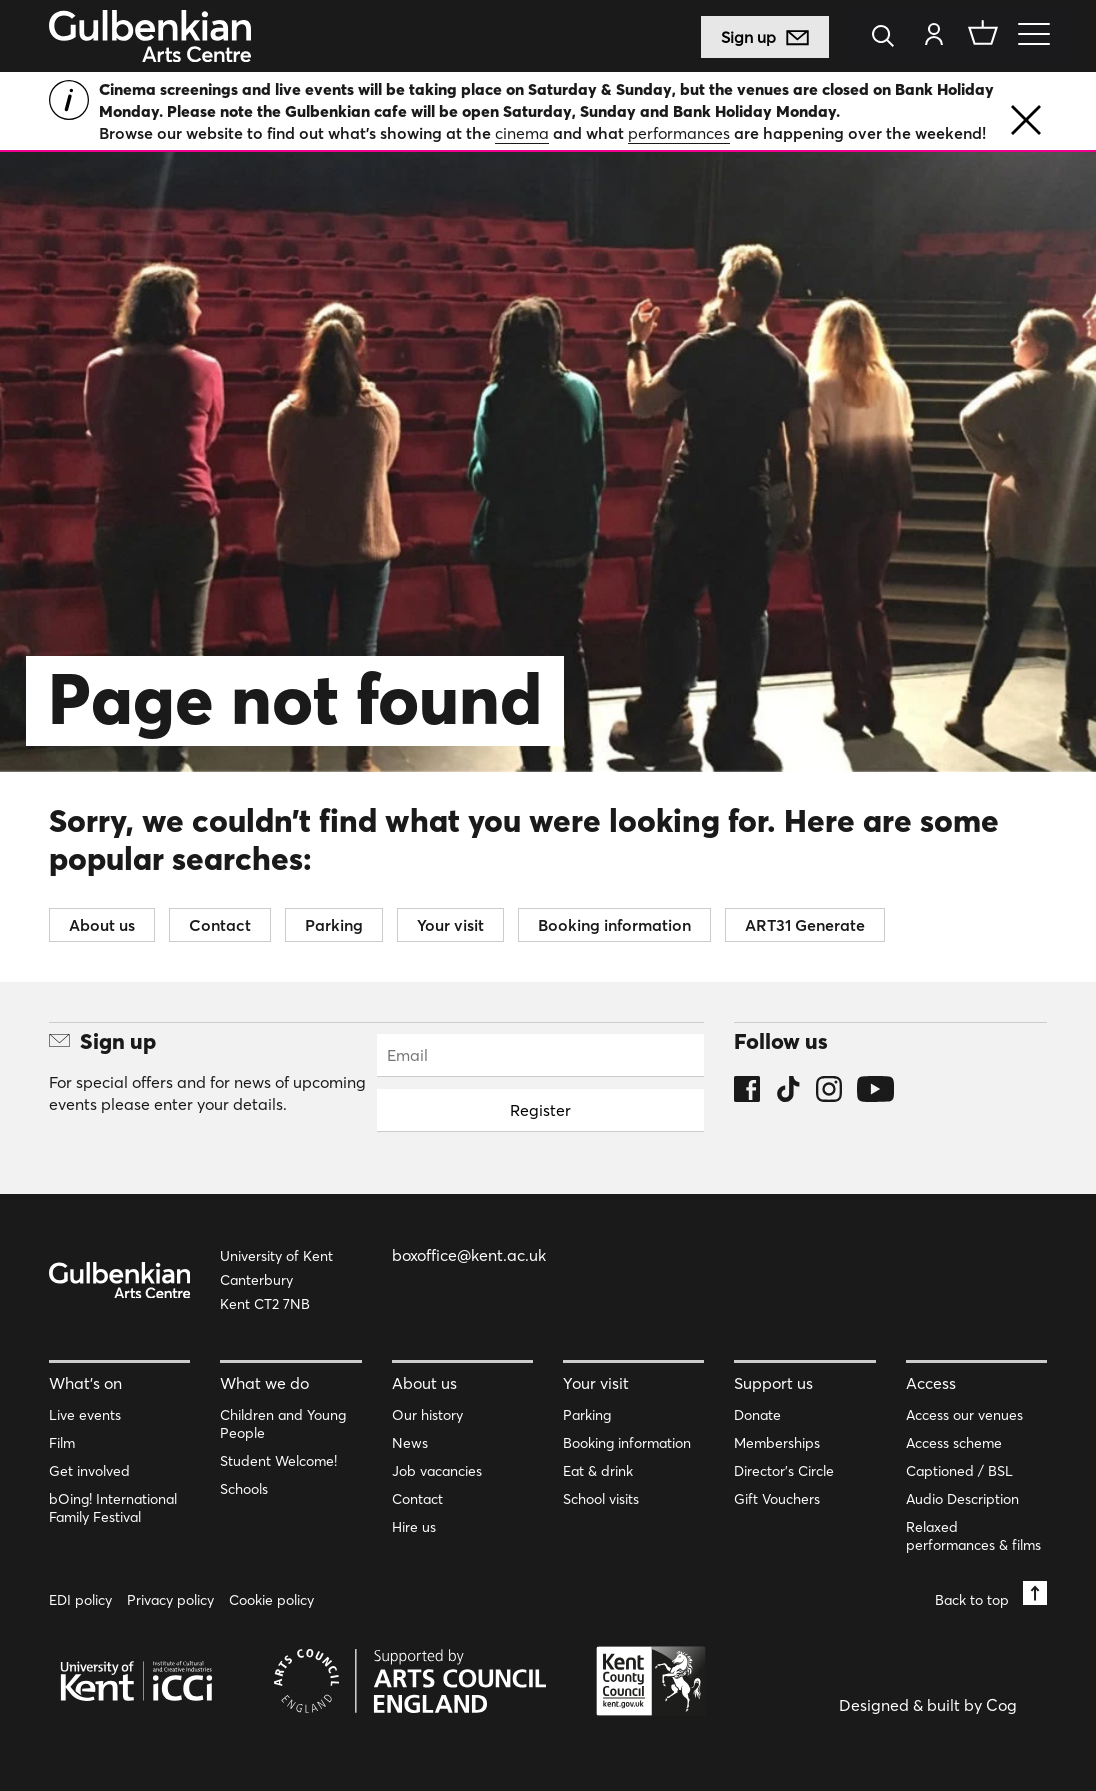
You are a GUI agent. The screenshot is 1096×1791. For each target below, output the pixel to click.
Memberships (777, 1443)
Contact (220, 925)
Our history (427, 1415)
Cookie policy (271, 1600)
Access (931, 1383)
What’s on (85, 1383)
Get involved (89, 1471)
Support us (773, 1383)
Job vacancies (437, 1471)
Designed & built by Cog (928, 1705)
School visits (601, 1499)
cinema (522, 133)
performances (679, 133)
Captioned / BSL (959, 1471)
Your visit (450, 925)
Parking (334, 925)
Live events (85, 1415)
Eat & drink (598, 1471)
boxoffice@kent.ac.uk (469, 1255)
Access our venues (964, 1415)
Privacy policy (170, 1600)
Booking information (614, 925)
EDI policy (80, 1600)
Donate (757, 1415)
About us (102, 925)
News (410, 1443)
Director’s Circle (784, 1471)
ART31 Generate (805, 925)
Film (62, 1443)
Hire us (414, 1527)
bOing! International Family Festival (113, 1508)
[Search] (888, 37)
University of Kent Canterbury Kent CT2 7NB (276, 1280)
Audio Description (962, 1499)
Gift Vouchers (777, 1499)
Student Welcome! (278, 1461)
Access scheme (954, 1443)
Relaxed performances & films (973, 1536)
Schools (244, 1489)
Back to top (991, 1594)
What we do (264, 1383)
